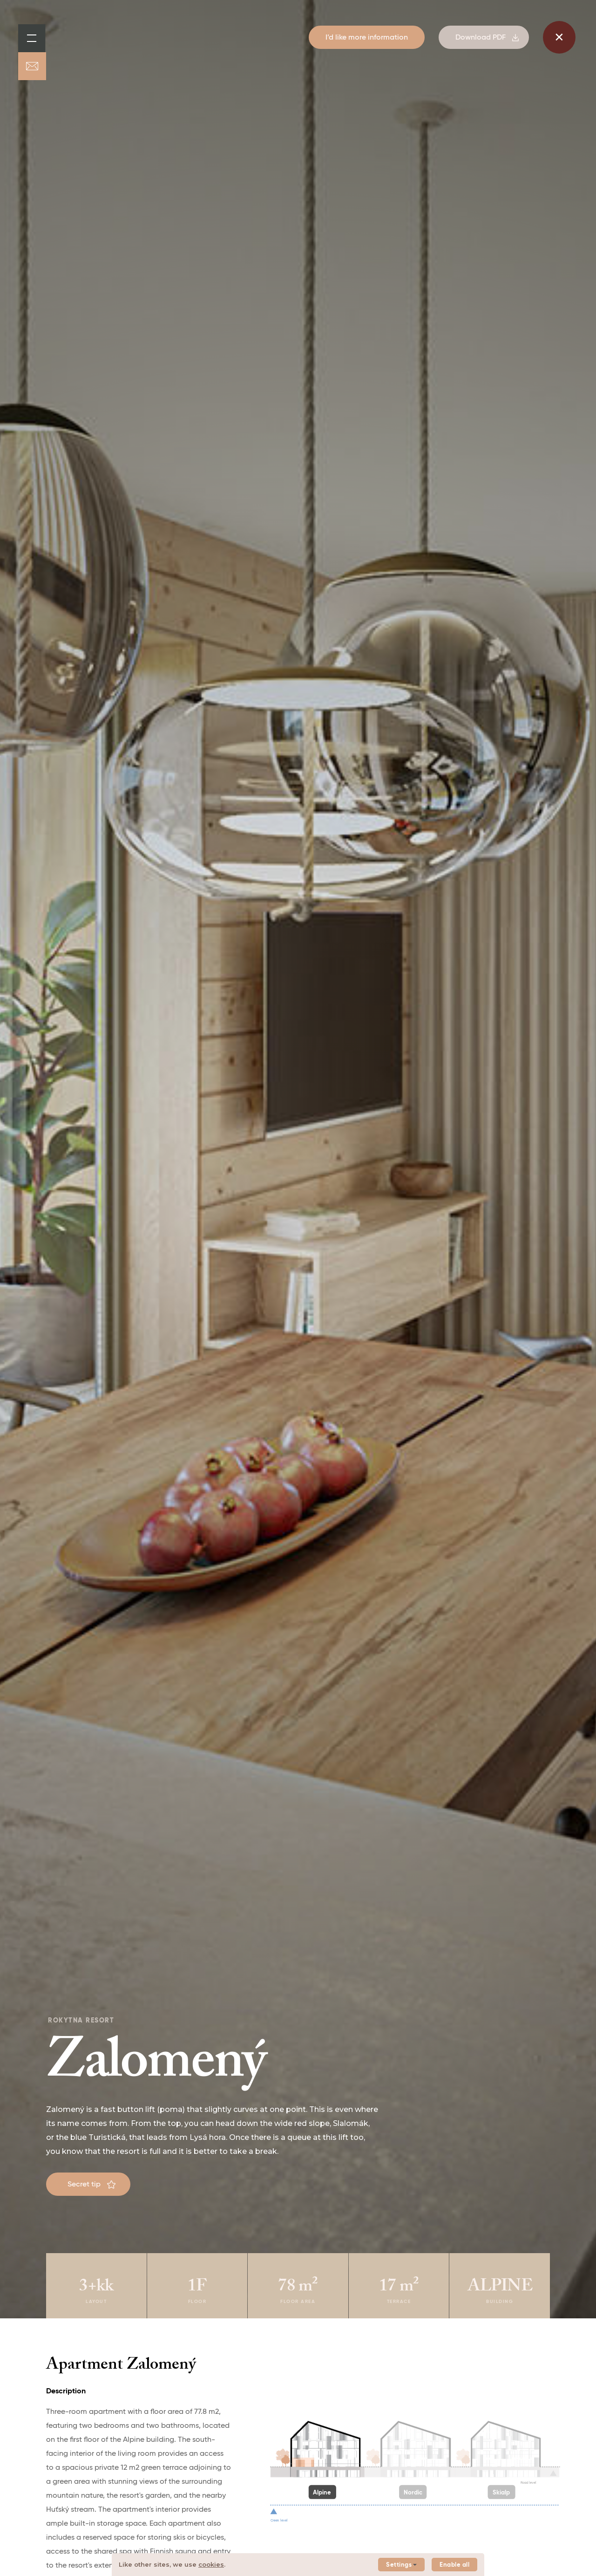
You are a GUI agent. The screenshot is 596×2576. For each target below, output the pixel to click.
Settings (401, 2565)
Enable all (454, 2565)
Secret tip (91, 2184)
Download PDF (487, 37)
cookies (211, 2564)
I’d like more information (366, 37)
